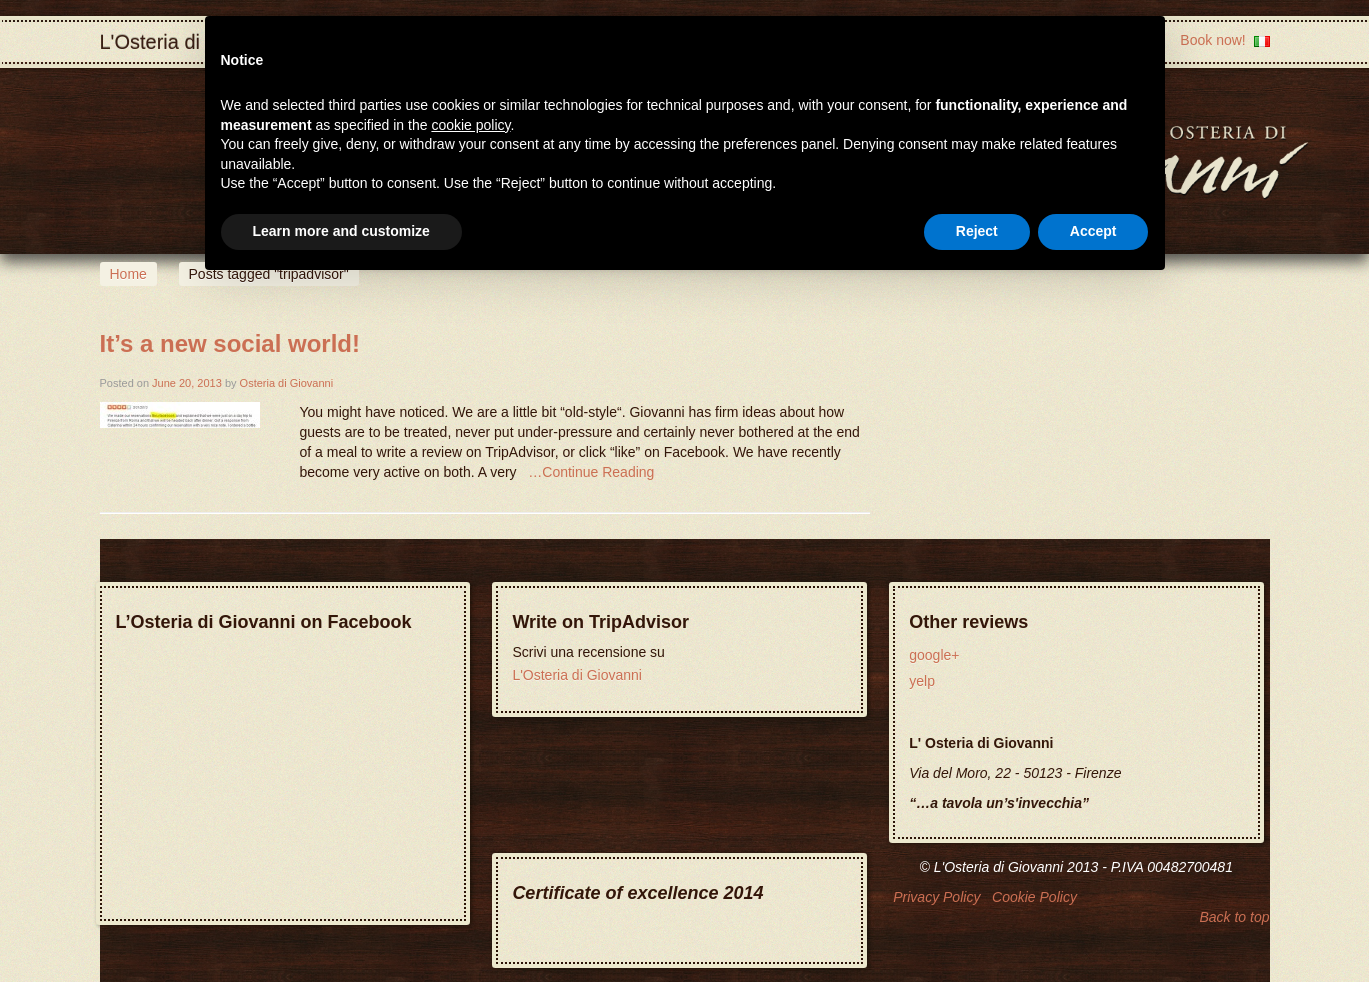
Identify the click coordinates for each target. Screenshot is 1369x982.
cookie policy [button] (470, 125)
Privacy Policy (936, 897)
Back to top (1234, 917)
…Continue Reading (591, 472)
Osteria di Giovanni (287, 383)
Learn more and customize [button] (341, 231)
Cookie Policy (1034, 897)
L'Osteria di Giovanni (577, 675)
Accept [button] (1093, 231)
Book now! (1212, 40)
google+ (934, 655)
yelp (922, 681)
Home (128, 274)
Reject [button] (977, 231)
